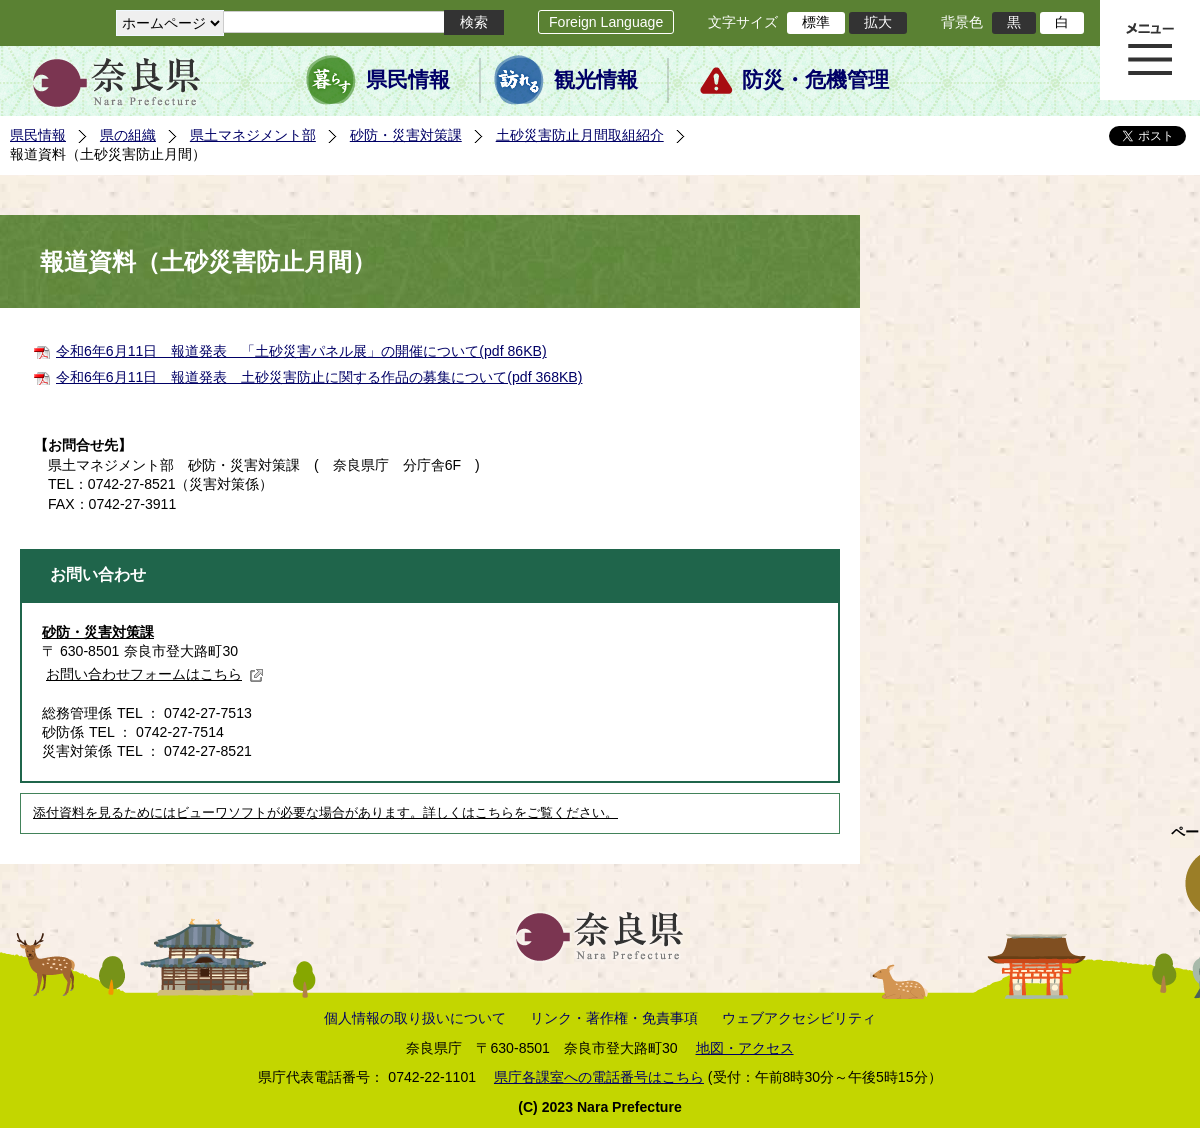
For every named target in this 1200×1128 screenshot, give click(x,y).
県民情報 (408, 80)
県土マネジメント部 (253, 135)
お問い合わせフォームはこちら (155, 674)
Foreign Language (606, 22)
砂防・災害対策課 (406, 135)
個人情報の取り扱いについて (415, 1018)
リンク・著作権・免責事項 (614, 1018)
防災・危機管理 (815, 80)
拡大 (878, 22)
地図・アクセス (745, 1048)
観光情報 (596, 80)
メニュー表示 (1150, 50)
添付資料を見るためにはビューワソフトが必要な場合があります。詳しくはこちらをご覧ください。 (325, 813)
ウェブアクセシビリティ (799, 1018)
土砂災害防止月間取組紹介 (580, 135)
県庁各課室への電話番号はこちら (599, 1077)
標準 (816, 22)
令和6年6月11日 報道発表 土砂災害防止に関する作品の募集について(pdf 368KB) (319, 377)
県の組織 (128, 135)
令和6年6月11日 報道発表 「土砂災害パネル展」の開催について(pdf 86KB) (301, 351)
